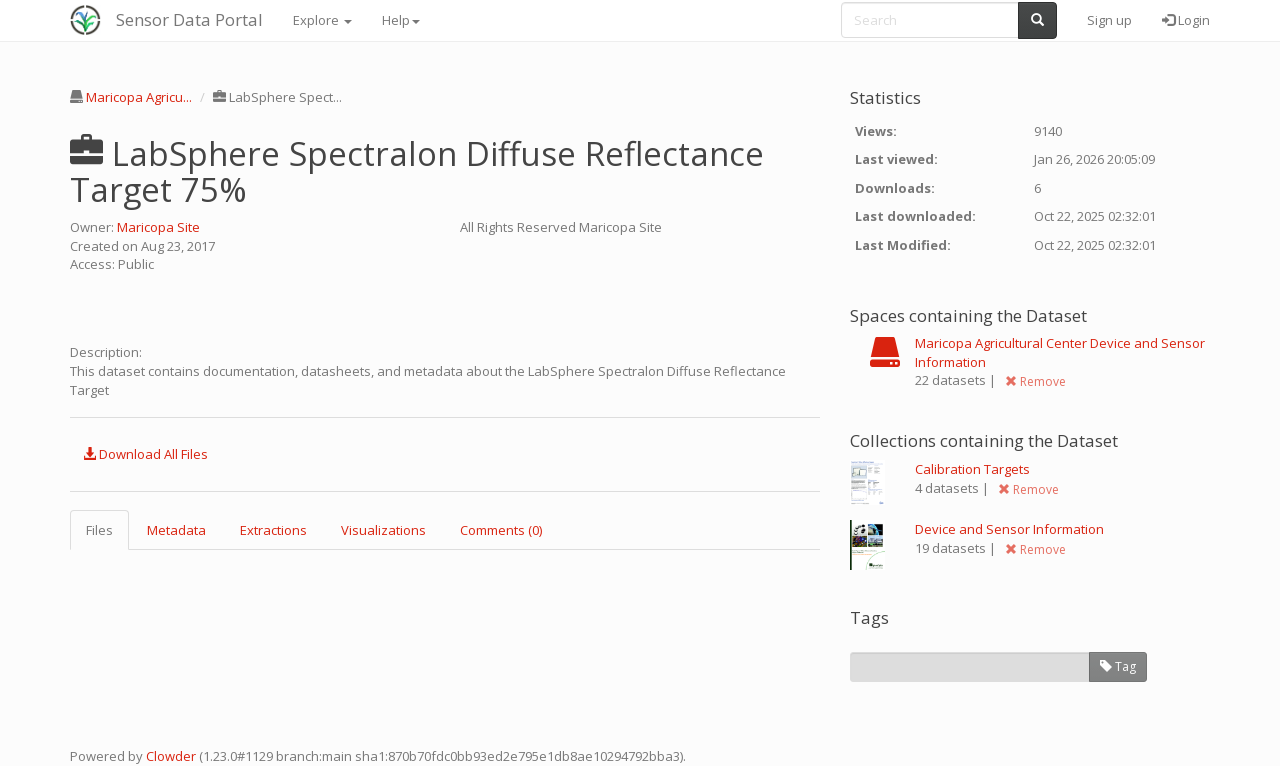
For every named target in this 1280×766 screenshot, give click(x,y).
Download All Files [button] (145, 454)
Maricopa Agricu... (139, 97)
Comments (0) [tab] (501, 530)
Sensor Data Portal (189, 19)
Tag (1118, 666)
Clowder (171, 756)
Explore (322, 20)
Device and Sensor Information (1009, 529)
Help (401, 20)
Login (1186, 20)
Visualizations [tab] (383, 530)
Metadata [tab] (176, 530)
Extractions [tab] (273, 530)
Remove (1035, 381)
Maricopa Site (158, 227)
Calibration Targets (972, 469)
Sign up (1109, 20)
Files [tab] (99, 530)
